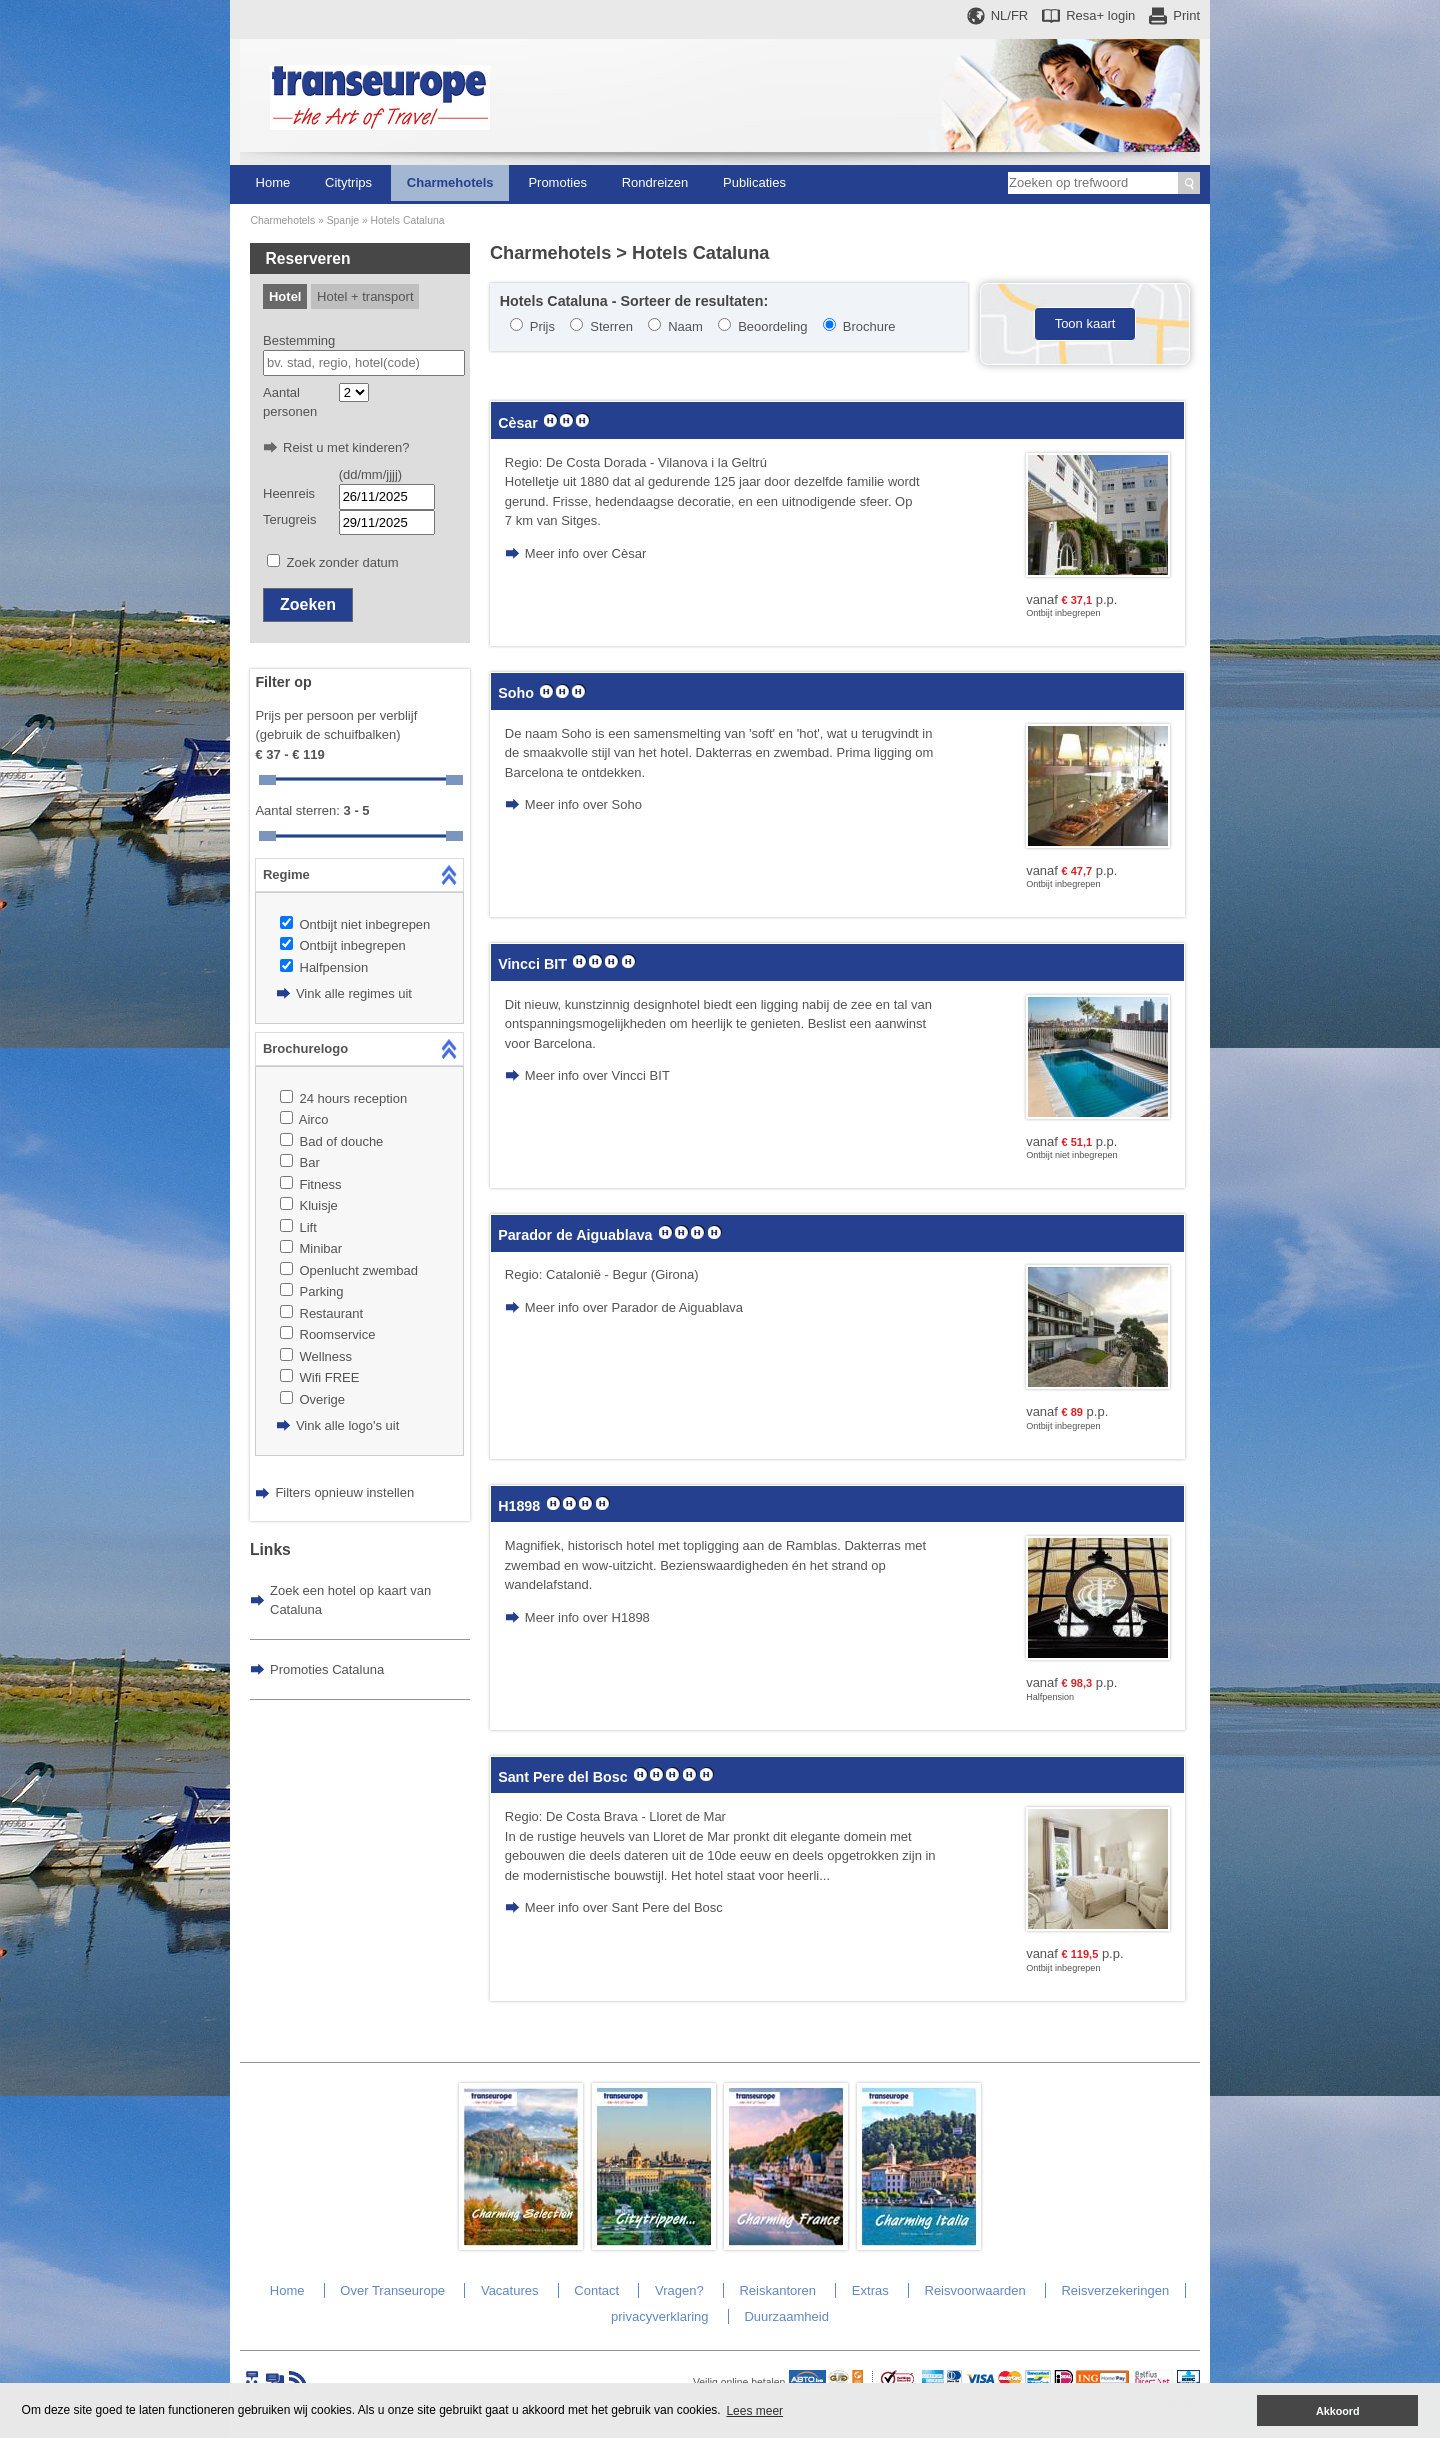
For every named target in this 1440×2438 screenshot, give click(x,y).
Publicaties (754, 182)
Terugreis (289, 519)
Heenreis (289, 493)
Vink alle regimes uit (354, 993)
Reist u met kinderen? (346, 447)
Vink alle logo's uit (347, 1425)
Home (273, 182)
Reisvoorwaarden (975, 2290)
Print (1186, 15)
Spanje (343, 220)
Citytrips (348, 182)
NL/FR (1010, 15)
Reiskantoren (777, 2290)
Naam (685, 326)
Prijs (542, 326)
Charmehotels (450, 182)
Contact (596, 2290)
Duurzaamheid (786, 2316)
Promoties (557, 182)
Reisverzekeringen (1115, 2290)
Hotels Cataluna (408, 220)
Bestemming (299, 340)
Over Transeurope (392, 2290)
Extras (870, 2290)
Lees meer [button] (754, 2411)
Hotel (285, 296)
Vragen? (679, 2290)
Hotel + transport (365, 296)
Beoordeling (772, 326)
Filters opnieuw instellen (344, 1492)
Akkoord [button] (1338, 2411)
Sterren (611, 326)
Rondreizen (655, 182)
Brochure (869, 326)
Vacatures (510, 2290)
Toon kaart (1085, 323)
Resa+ (1100, 15)
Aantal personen (290, 402)
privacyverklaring (660, 2316)
